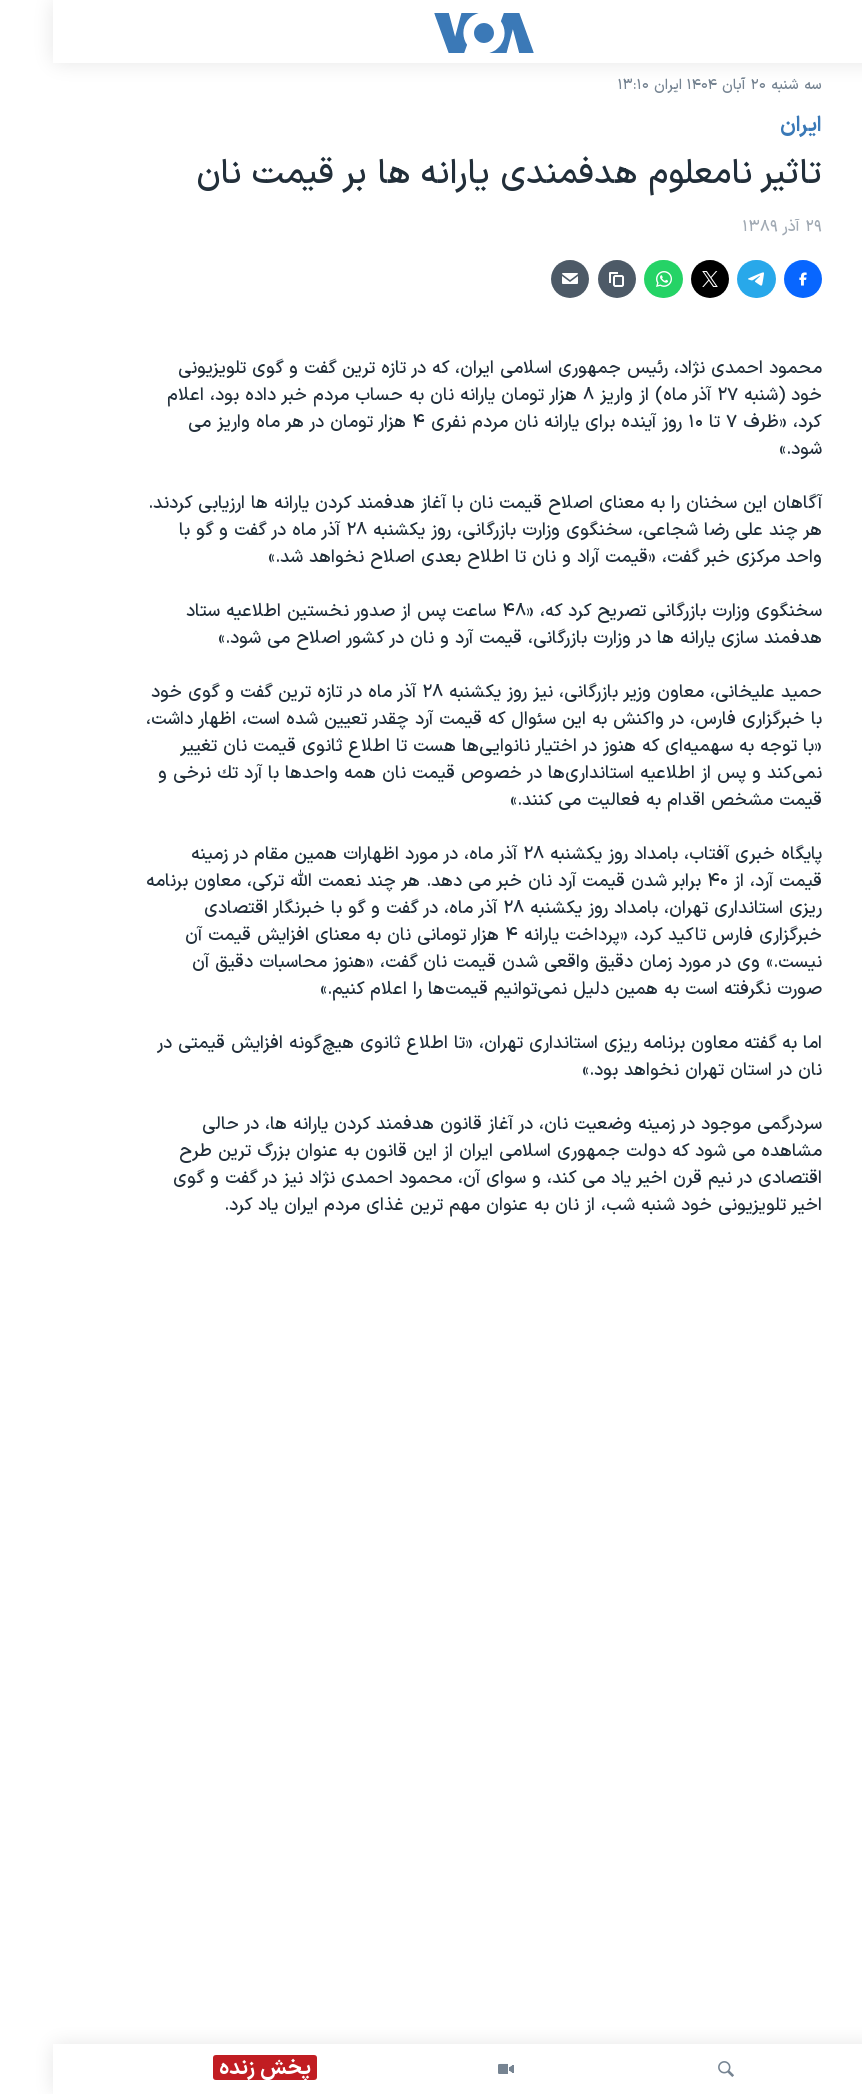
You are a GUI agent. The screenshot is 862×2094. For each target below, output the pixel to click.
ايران (748, 126)
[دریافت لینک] (564, 279)
